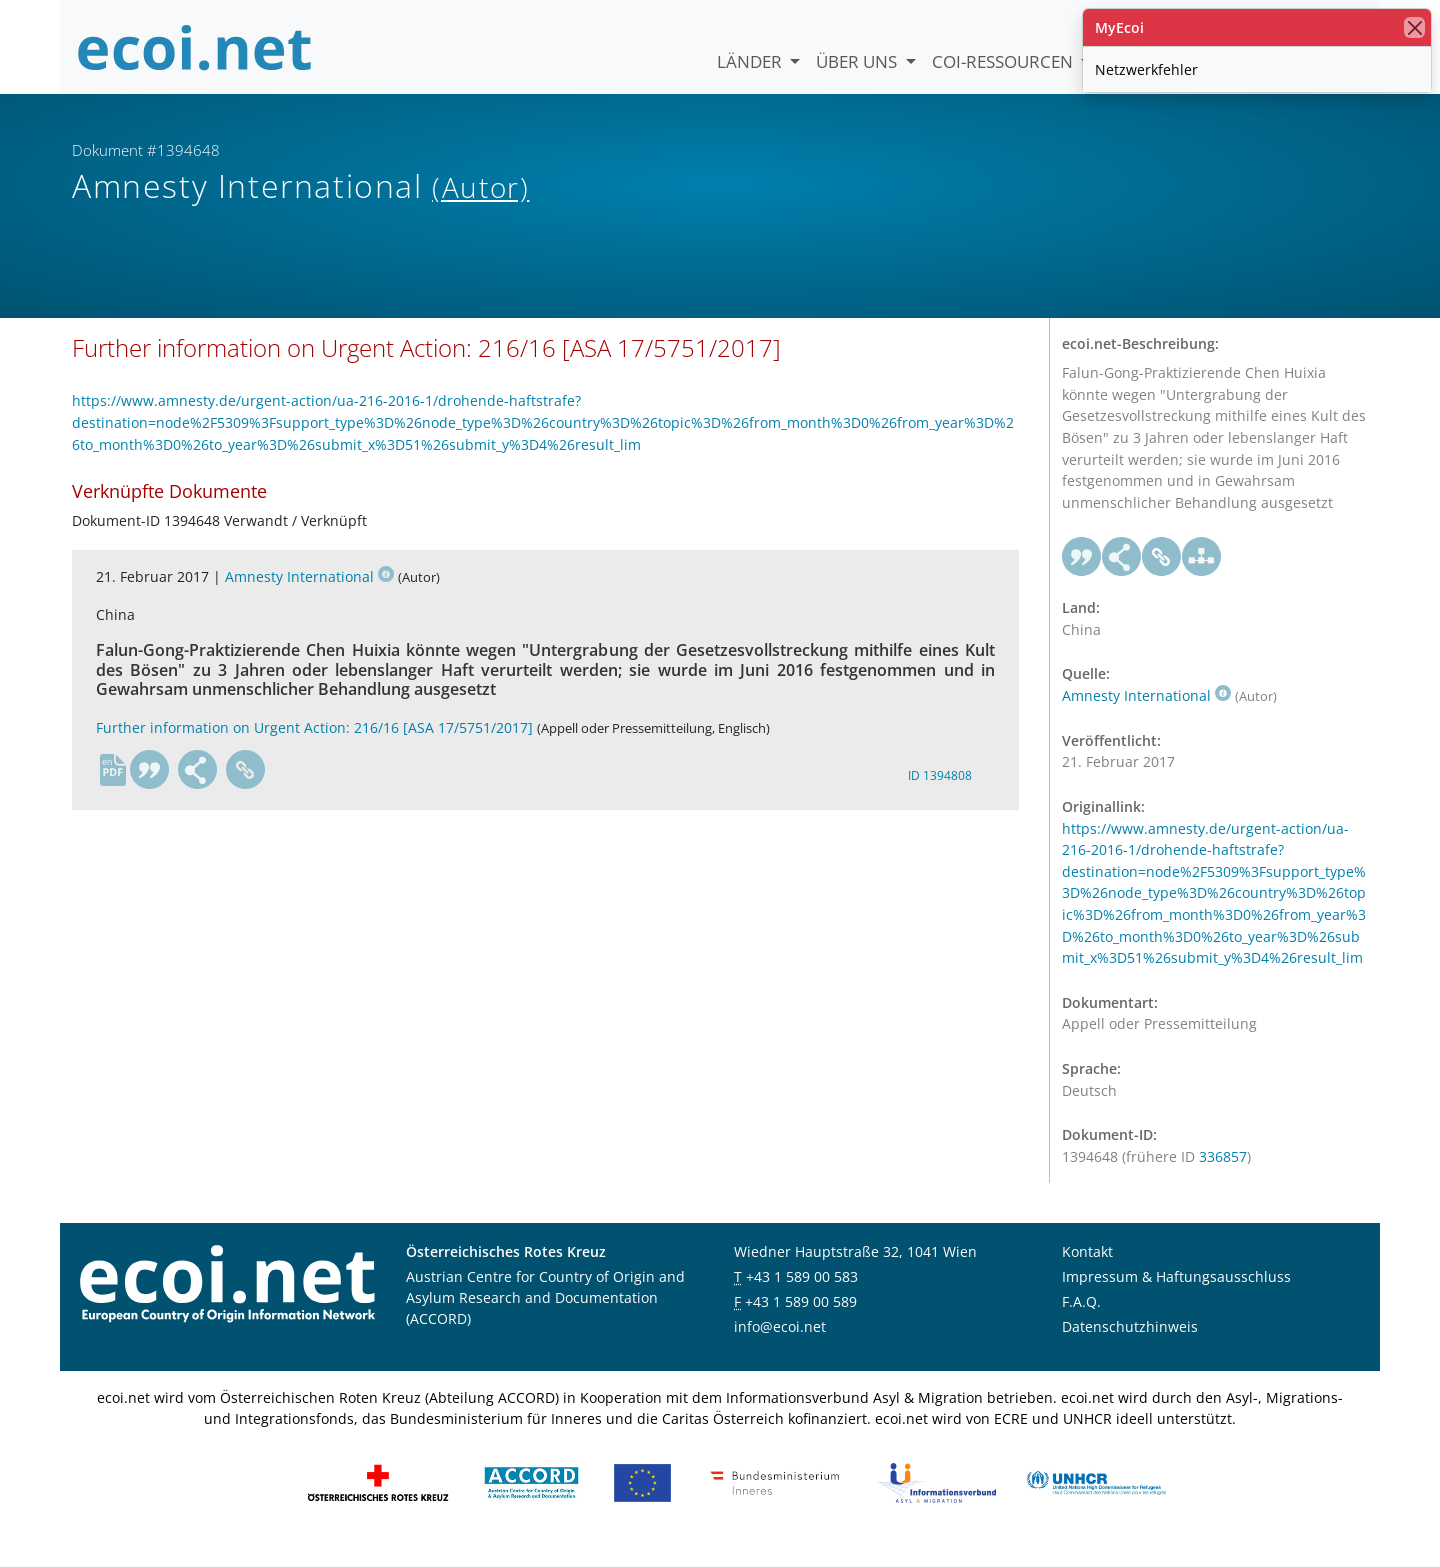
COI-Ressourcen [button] (1004, 61)
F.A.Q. (1081, 1323)
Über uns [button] (858, 61)
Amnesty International (309, 597)
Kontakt (1087, 1273)
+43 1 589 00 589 (801, 1323)
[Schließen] (1414, 27)
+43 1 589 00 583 (802, 1298)
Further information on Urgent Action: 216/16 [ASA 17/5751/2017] (314, 748)
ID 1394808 (940, 796)
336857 (1223, 1177)
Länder (751, 61)
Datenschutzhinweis (1130, 1348)
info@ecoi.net (780, 1348)
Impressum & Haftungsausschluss (1176, 1298)
